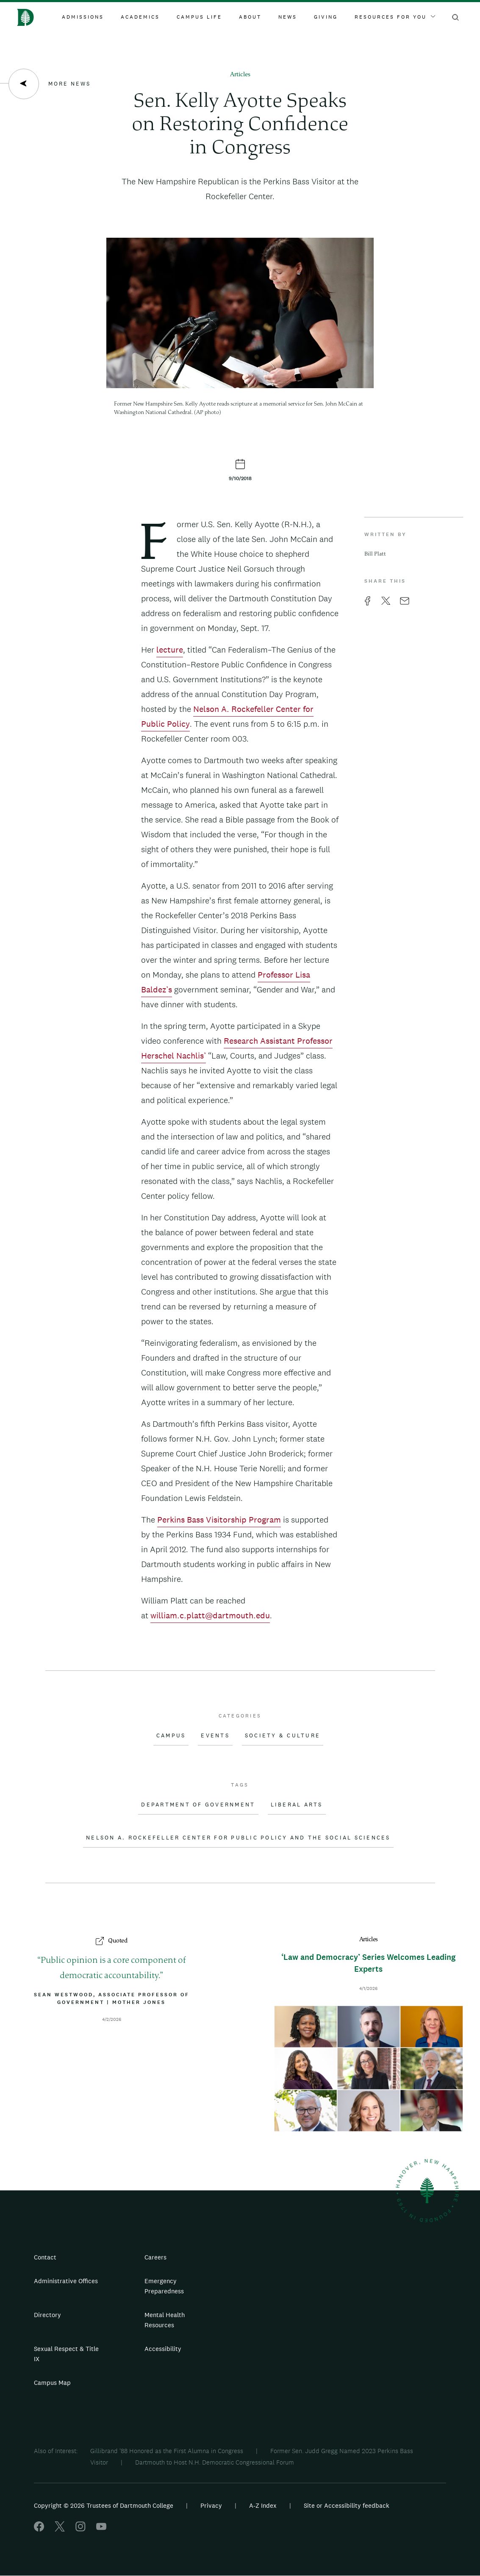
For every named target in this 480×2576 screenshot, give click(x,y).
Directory (47, 2315)
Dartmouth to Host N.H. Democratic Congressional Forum (214, 2462)
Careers (155, 2257)
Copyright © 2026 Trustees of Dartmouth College (103, 2505)
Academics (140, 17)
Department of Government (198, 1804)
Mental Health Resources (164, 2320)
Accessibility (162, 2349)
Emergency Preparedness (164, 2286)
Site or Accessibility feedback (346, 2505)
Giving (326, 17)
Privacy (211, 2505)
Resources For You (395, 17)
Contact (45, 2257)
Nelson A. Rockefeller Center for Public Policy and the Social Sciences (238, 1837)
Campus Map (52, 2383)
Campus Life (199, 17)
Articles (240, 75)
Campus (171, 1735)
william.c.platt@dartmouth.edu (210, 1615)
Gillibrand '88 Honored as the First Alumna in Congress (166, 2451)
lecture (169, 649)
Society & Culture (282, 1735)
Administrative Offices (66, 2281)
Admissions (83, 17)
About (250, 17)
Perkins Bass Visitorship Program (219, 1519)
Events (215, 1735)
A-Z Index (263, 2505)
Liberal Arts (297, 1804)
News (287, 17)
